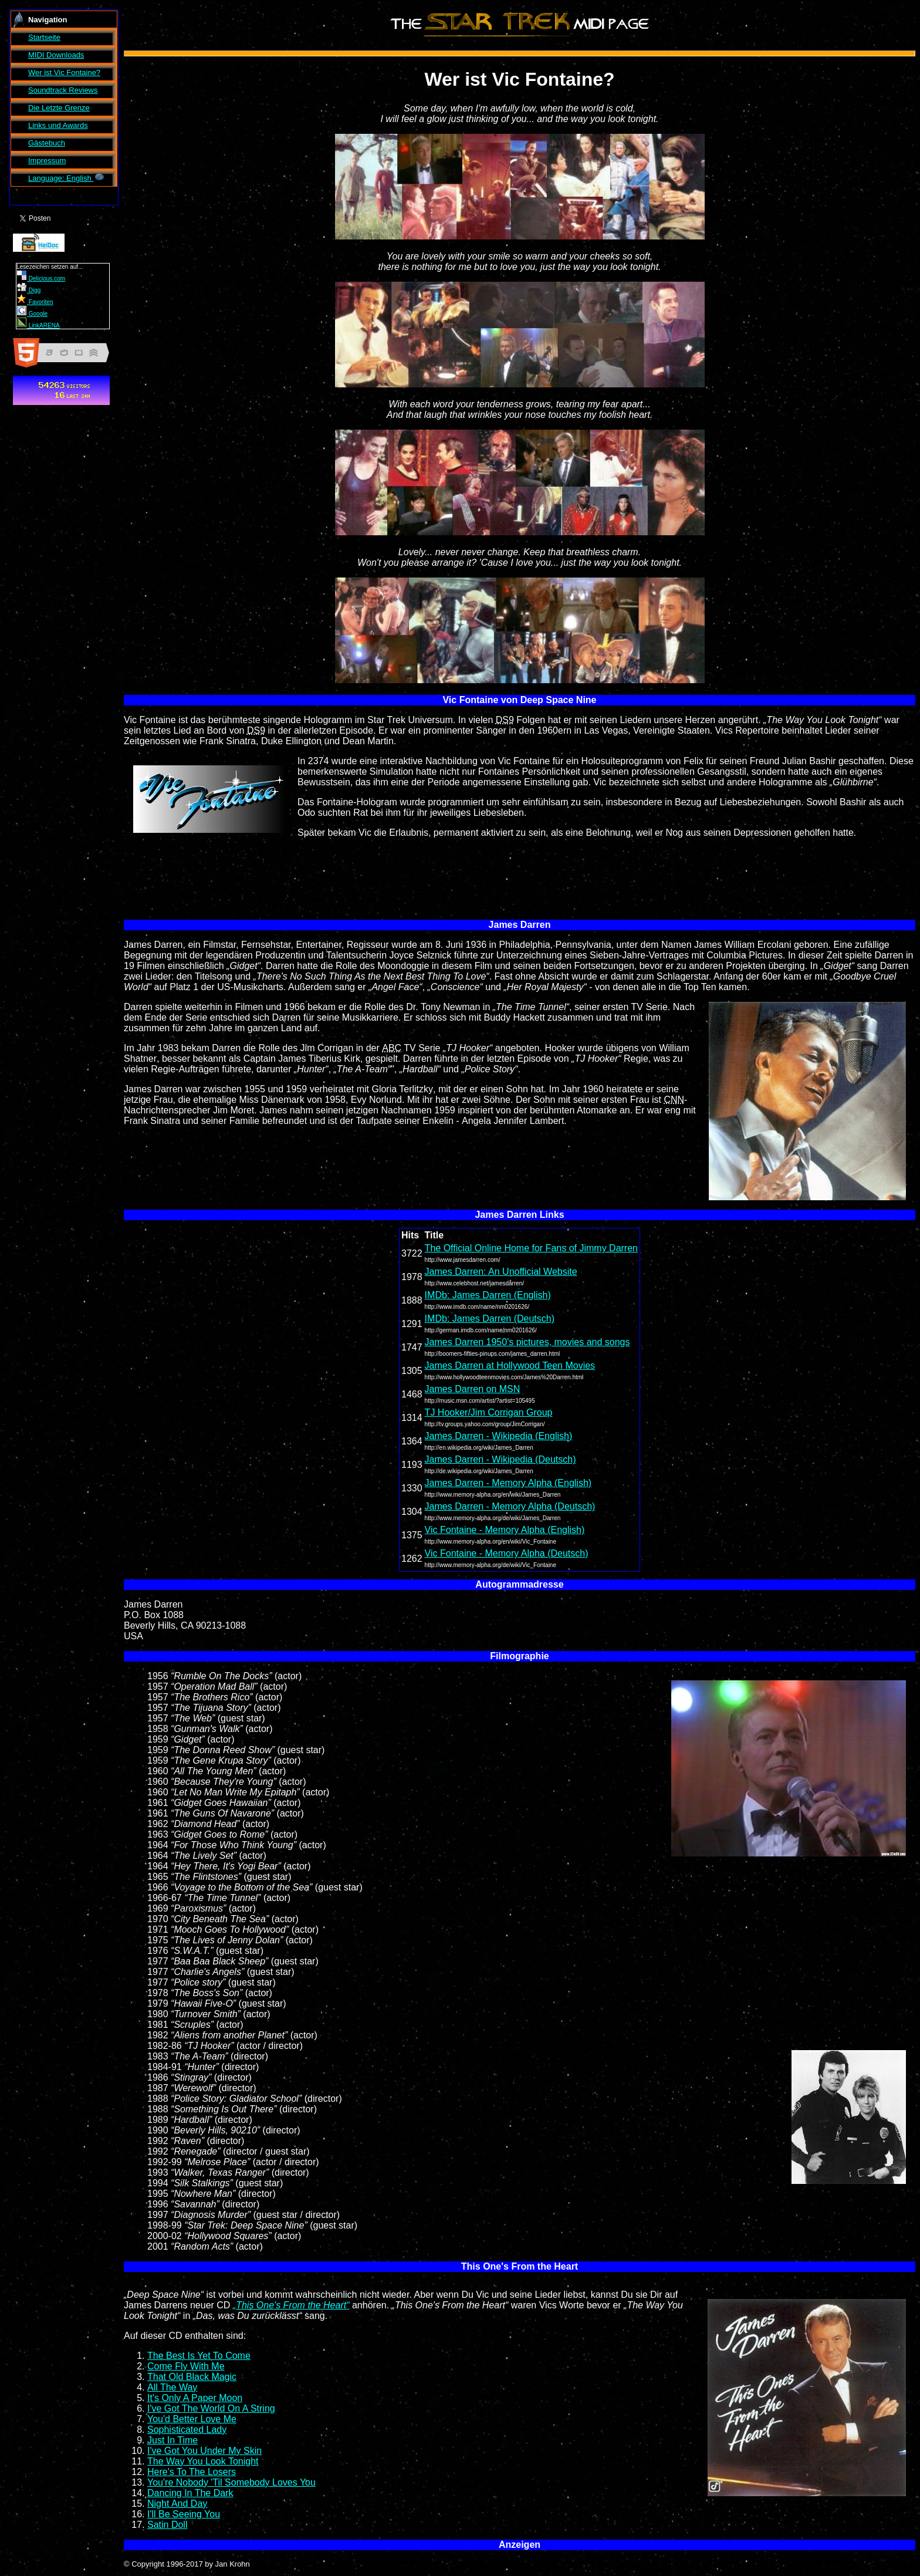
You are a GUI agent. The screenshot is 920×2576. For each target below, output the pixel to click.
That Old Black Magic (191, 2377)
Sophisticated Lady (186, 2430)
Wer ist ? (64, 72)
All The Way (172, 2387)
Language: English (66, 178)
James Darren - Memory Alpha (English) (508, 1483)
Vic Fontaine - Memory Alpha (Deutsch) (506, 1553)
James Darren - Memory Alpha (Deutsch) (510, 1506)
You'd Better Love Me (191, 2419)
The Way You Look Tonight (202, 2461)
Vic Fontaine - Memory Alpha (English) (505, 1530)
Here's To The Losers (191, 2472)
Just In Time (172, 2440)
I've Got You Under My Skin (204, 2451)
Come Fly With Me (186, 2366)
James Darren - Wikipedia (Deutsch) (500, 1459)
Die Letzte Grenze (59, 107)
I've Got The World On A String (211, 2408)
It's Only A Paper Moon (194, 2398)
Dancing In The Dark (190, 2493)
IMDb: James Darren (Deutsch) (489, 1319)
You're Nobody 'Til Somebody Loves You (231, 2482)
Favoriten (35, 302)
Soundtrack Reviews (63, 90)
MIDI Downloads (56, 54)
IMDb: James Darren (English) (488, 1295)
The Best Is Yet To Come (199, 2356)
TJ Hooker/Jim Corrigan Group (489, 1412)
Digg (28, 290)
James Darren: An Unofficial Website (501, 1272)
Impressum (47, 160)
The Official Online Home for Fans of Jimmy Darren (531, 1248)
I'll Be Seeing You (183, 2514)
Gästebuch (46, 143)
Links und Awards (58, 125)
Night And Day (177, 2504)
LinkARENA (38, 325)
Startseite (44, 37)
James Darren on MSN (472, 1389)
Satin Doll (167, 2525)
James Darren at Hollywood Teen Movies (510, 1365)
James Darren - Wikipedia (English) (499, 1436)
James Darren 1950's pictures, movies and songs (527, 1342)
